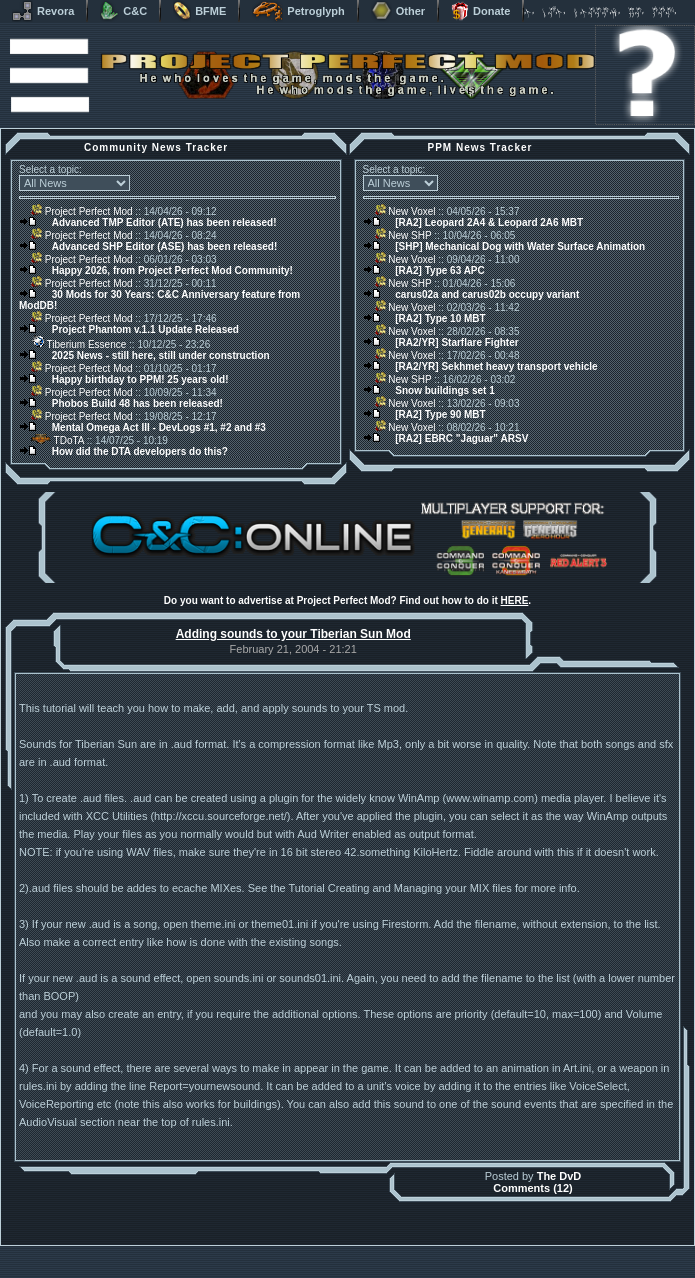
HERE (515, 600)
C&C (123, 11)
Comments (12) (532, 1188)
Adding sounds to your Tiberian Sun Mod (293, 634)
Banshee (364, 1250)
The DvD (559, 1176)
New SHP (403, 235)
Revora (43, 11)
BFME (199, 11)
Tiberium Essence (78, 344)
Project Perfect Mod (82, 211)
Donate (480, 11)
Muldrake (258, 1250)
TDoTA (57, 440)
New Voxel (405, 211)
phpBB (461, 1250)
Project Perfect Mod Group (337, 1261)
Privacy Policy (452, 1272)
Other (398, 11)
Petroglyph (298, 11)
